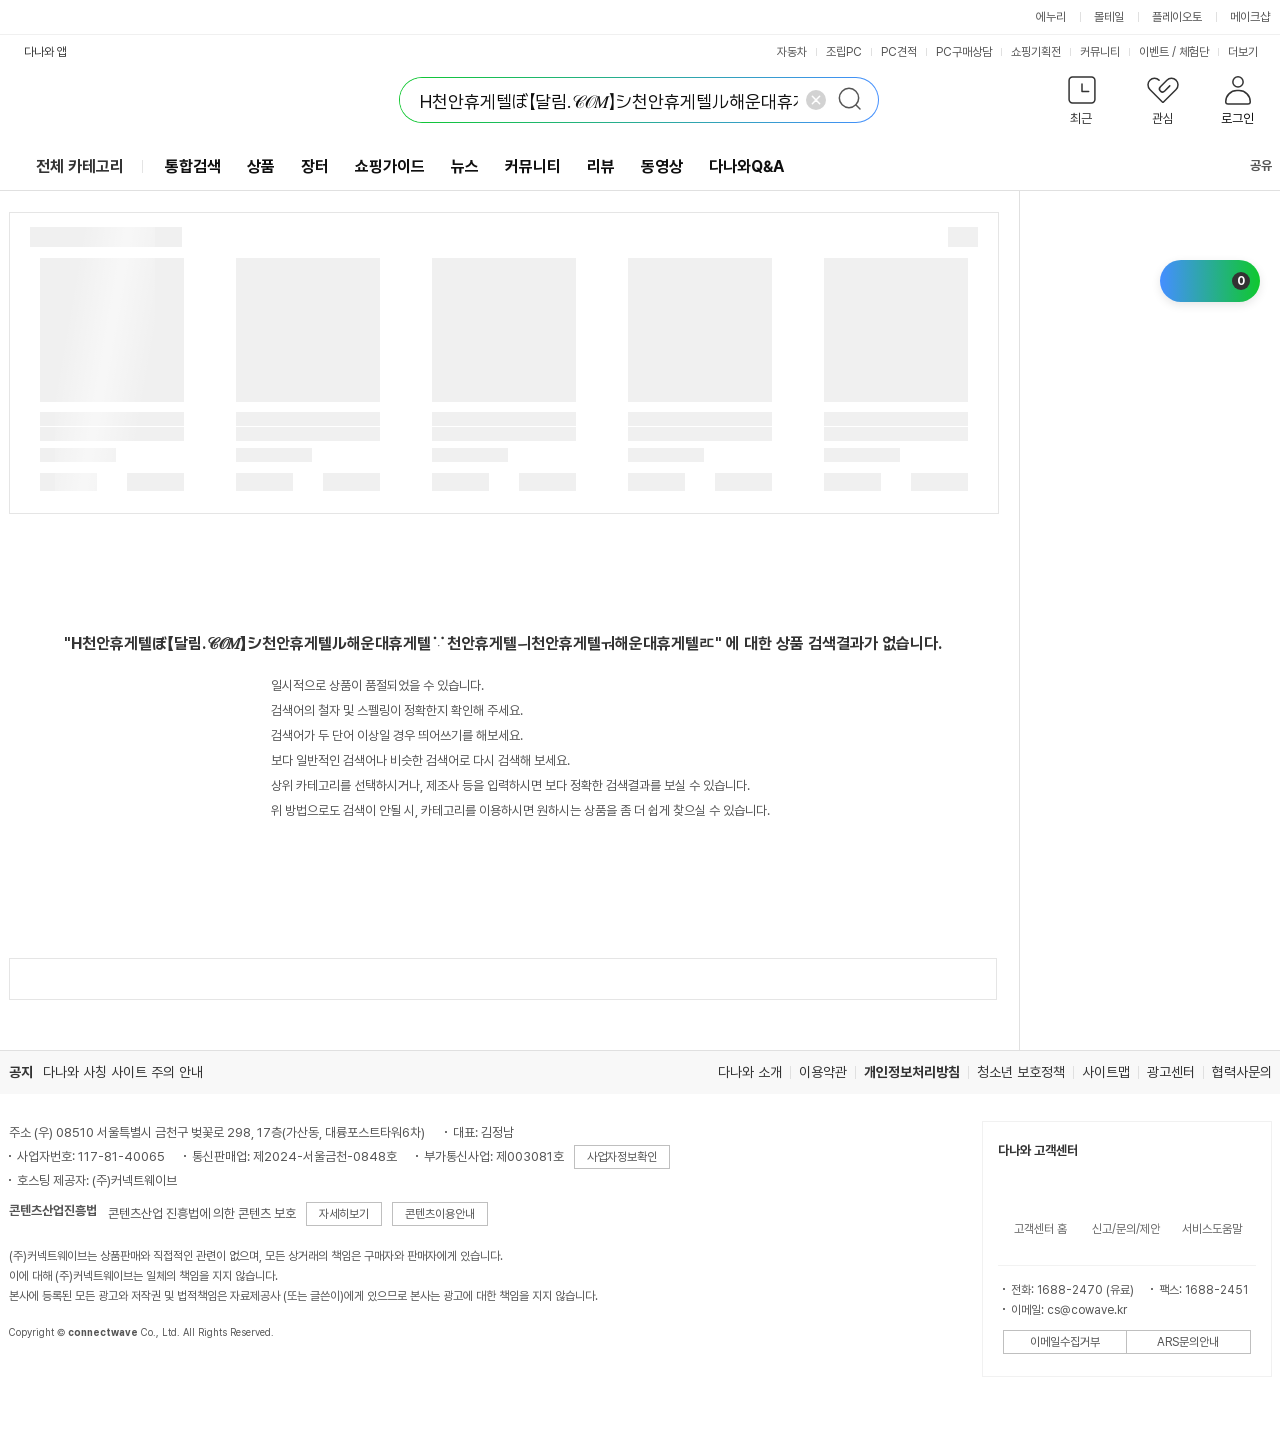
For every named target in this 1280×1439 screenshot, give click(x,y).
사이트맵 (1106, 1072)
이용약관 (823, 1072)
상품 (261, 166)
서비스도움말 (1212, 1229)
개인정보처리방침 (912, 1072)
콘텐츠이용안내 (440, 1214)
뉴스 (465, 166)
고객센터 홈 (1040, 1229)
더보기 (1250, 52)
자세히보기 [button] (344, 1214)
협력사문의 (1242, 1072)
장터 (315, 166)
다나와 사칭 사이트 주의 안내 (123, 1072)
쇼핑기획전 (1036, 52)
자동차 (792, 52)
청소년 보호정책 (1021, 1072)
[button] (1082, 104)
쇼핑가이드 (390, 166)
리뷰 (601, 166)
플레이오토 (1177, 17)
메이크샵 (1250, 17)
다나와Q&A (746, 166)
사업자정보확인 (622, 1157)
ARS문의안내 (1188, 1342)
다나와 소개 (750, 1072)
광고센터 (1171, 1072)
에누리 (1051, 17)
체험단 (1194, 52)
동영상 (662, 166)
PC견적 (899, 52)
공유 (1249, 165)
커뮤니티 (1100, 52)
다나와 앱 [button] (45, 52)
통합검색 (193, 166)
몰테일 (1109, 17)
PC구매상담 (964, 52)
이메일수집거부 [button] (1065, 1342)
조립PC (844, 52)
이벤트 (1154, 52)
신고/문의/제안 (1126, 1229)
